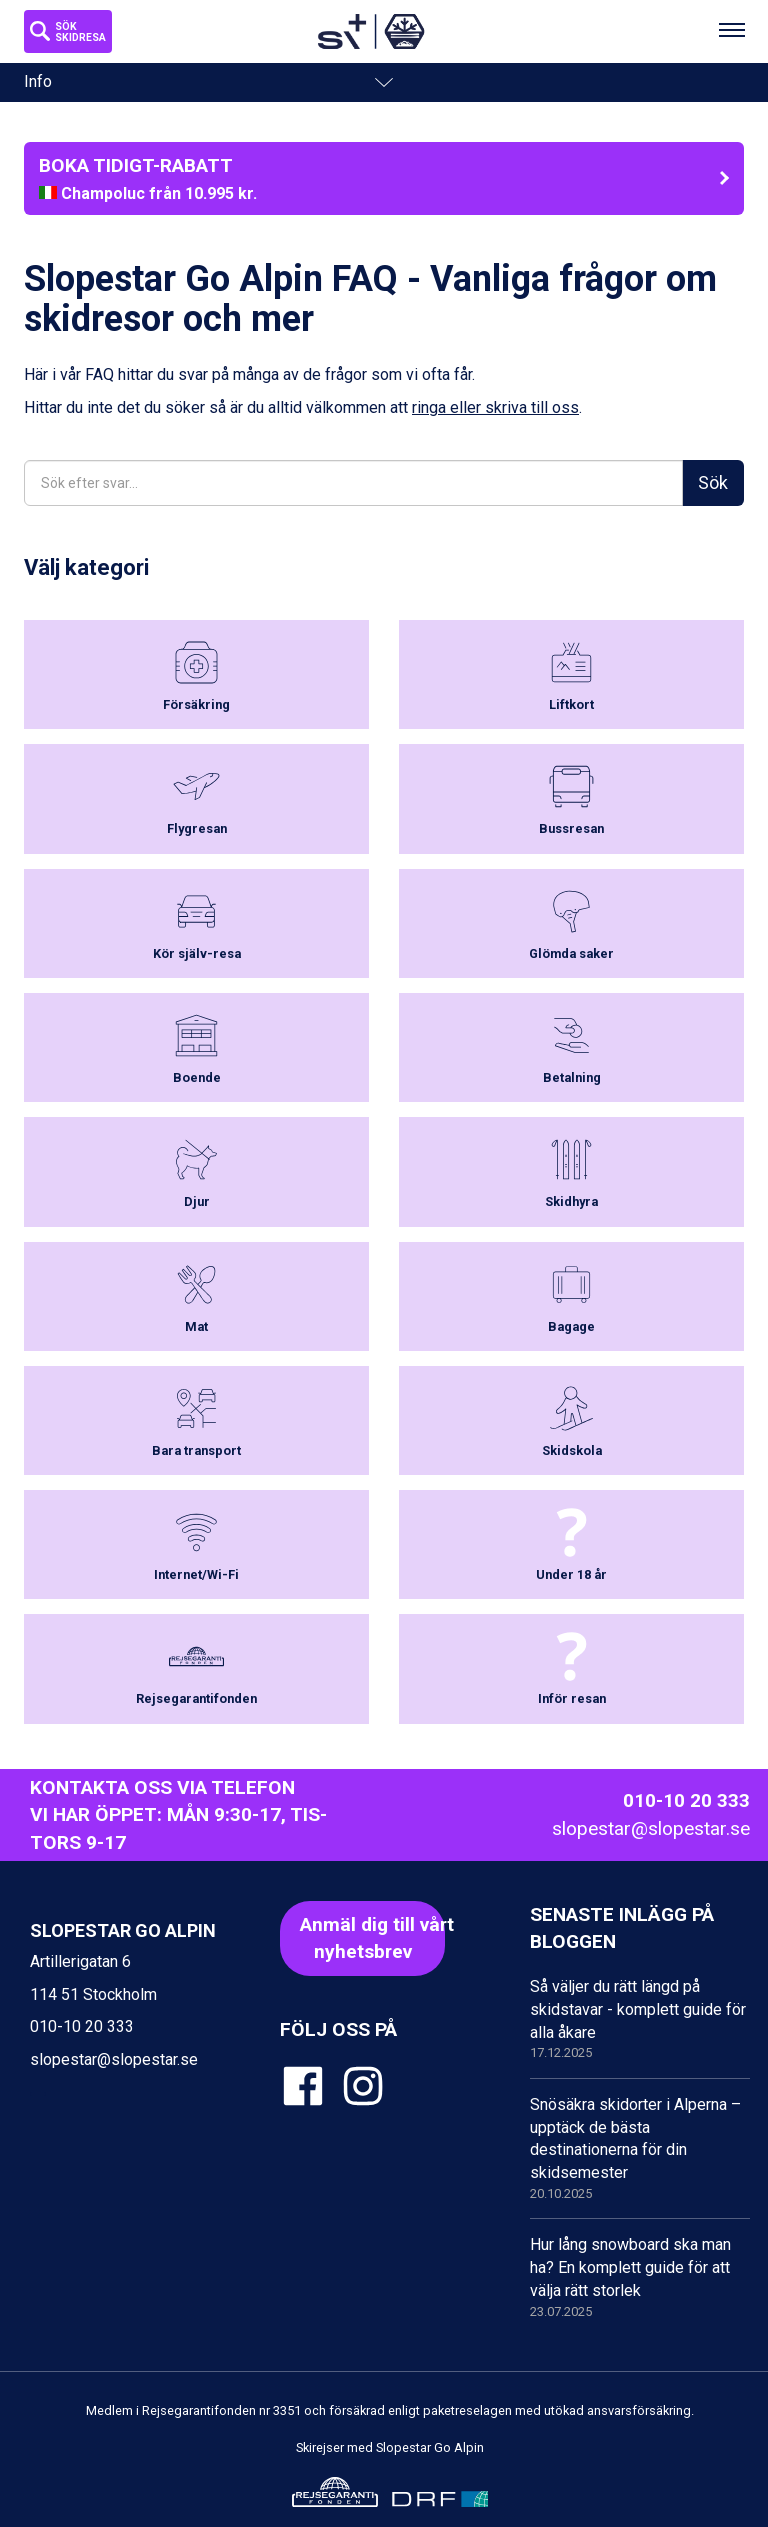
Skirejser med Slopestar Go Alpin (390, 2447)
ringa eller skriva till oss (495, 407)
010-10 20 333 (686, 1800)
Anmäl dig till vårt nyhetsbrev (372, 1938)
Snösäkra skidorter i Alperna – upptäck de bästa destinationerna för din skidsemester (640, 2149)
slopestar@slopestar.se (651, 1828)
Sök (713, 482)
